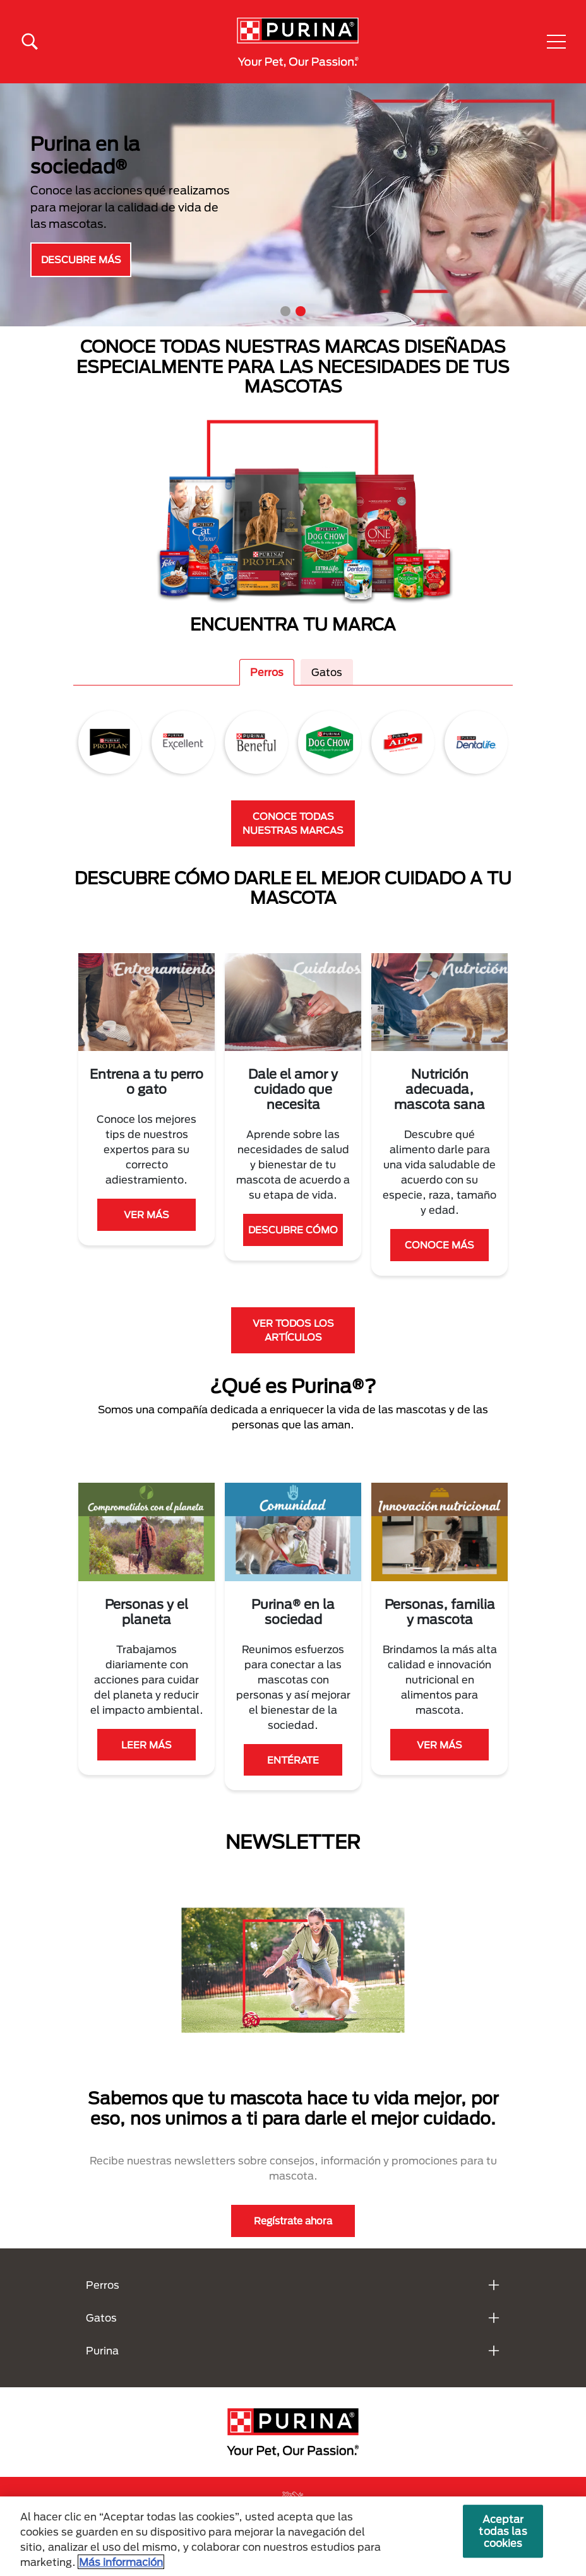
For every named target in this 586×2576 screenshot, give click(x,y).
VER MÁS (146, 1214)
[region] (293, 2536)
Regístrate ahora (293, 2220)
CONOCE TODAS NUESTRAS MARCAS (293, 823)
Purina (102, 2350)
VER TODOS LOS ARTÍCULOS (293, 1330)
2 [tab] (301, 311)
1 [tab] (285, 311)
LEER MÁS (146, 1744)
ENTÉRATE (293, 1760)
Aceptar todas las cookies (503, 2531)
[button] (556, 41)
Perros (267, 672)
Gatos (326, 672)
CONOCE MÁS (439, 1244)
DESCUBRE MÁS (81, 259)
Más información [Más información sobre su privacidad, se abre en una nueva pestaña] (121, 2562)
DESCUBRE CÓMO (293, 1229)
